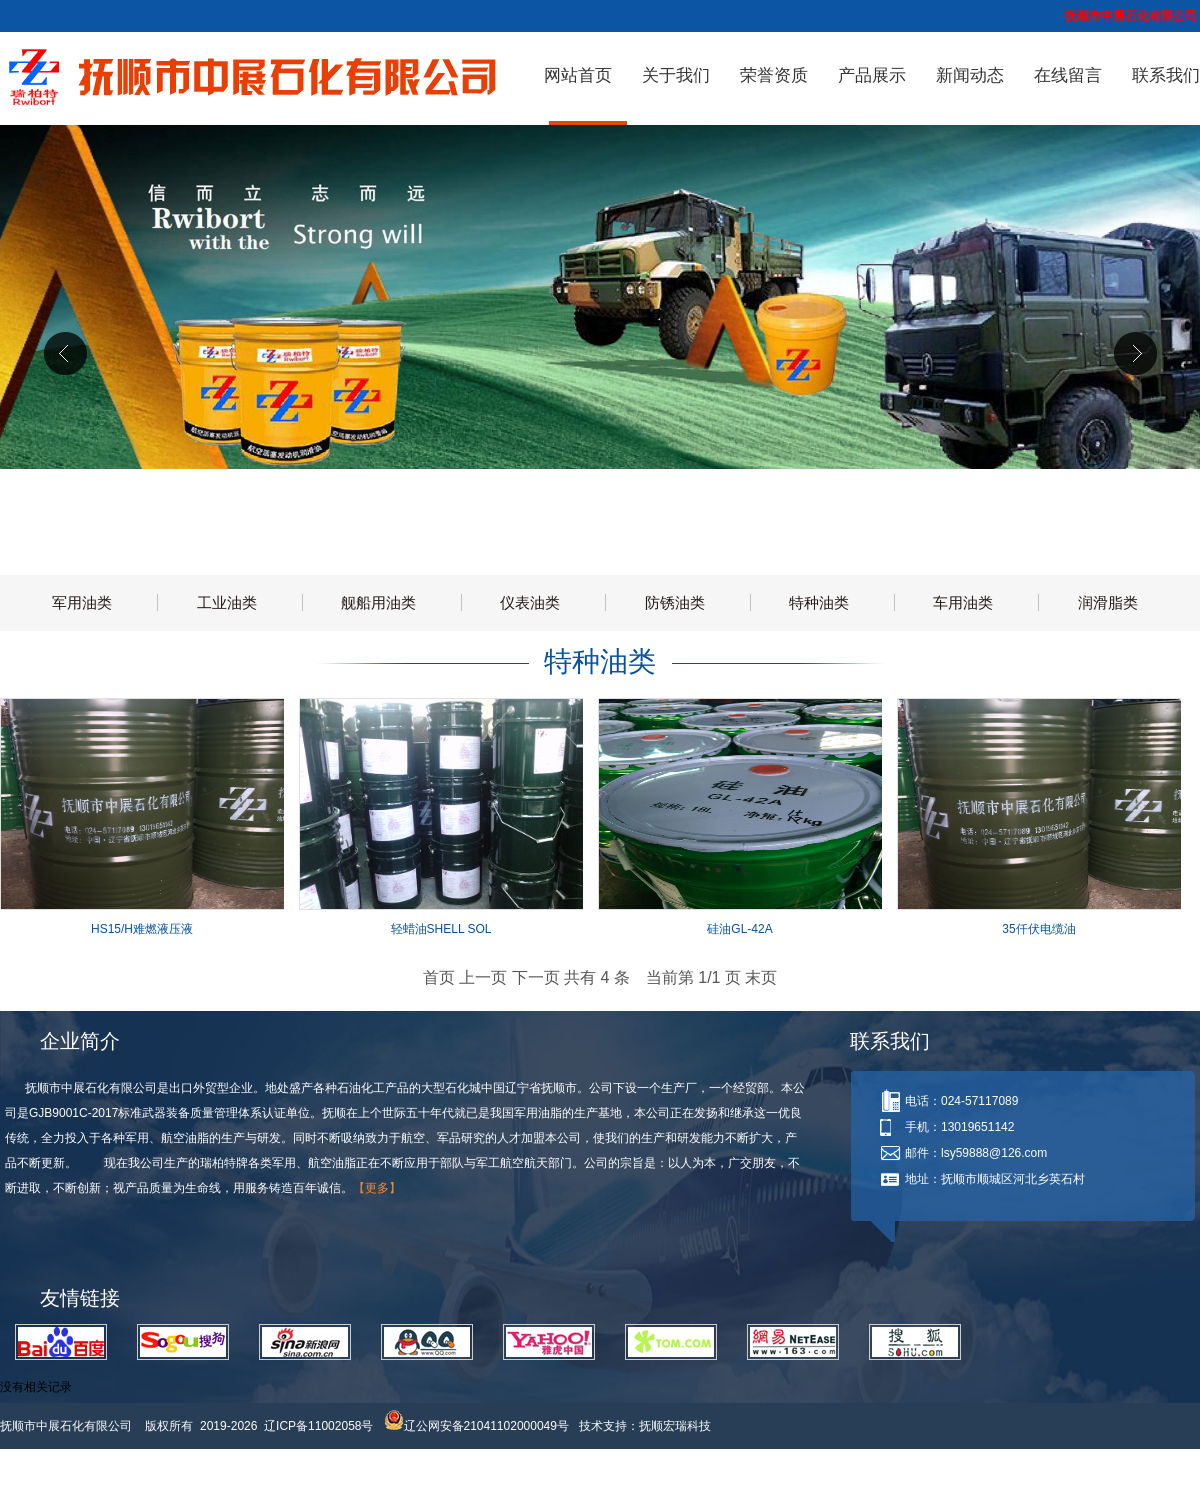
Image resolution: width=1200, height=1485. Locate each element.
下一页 (536, 977)
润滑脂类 (1108, 602)
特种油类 (819, 602)
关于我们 (676, 75)
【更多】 (377, 1188)
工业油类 (227, 602)
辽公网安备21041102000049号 (476, 1426)
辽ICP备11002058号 (318, 1426)
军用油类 (82, 602)
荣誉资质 (774, 75)
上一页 (483, 977)
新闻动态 (970, 75)
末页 (761, 977)
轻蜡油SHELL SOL (441, 929)
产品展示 (872, 75)
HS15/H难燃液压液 (142, 929)
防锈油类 (675, 602)
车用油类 (963, 602)
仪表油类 (530, 602)
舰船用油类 (378, 602)
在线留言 (1068, 75)
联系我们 (1166, 75)
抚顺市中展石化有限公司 (71, 1426)
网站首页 (578, 75)
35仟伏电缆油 (1038, 929)
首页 (439, 977)
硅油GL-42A (739, 929)
